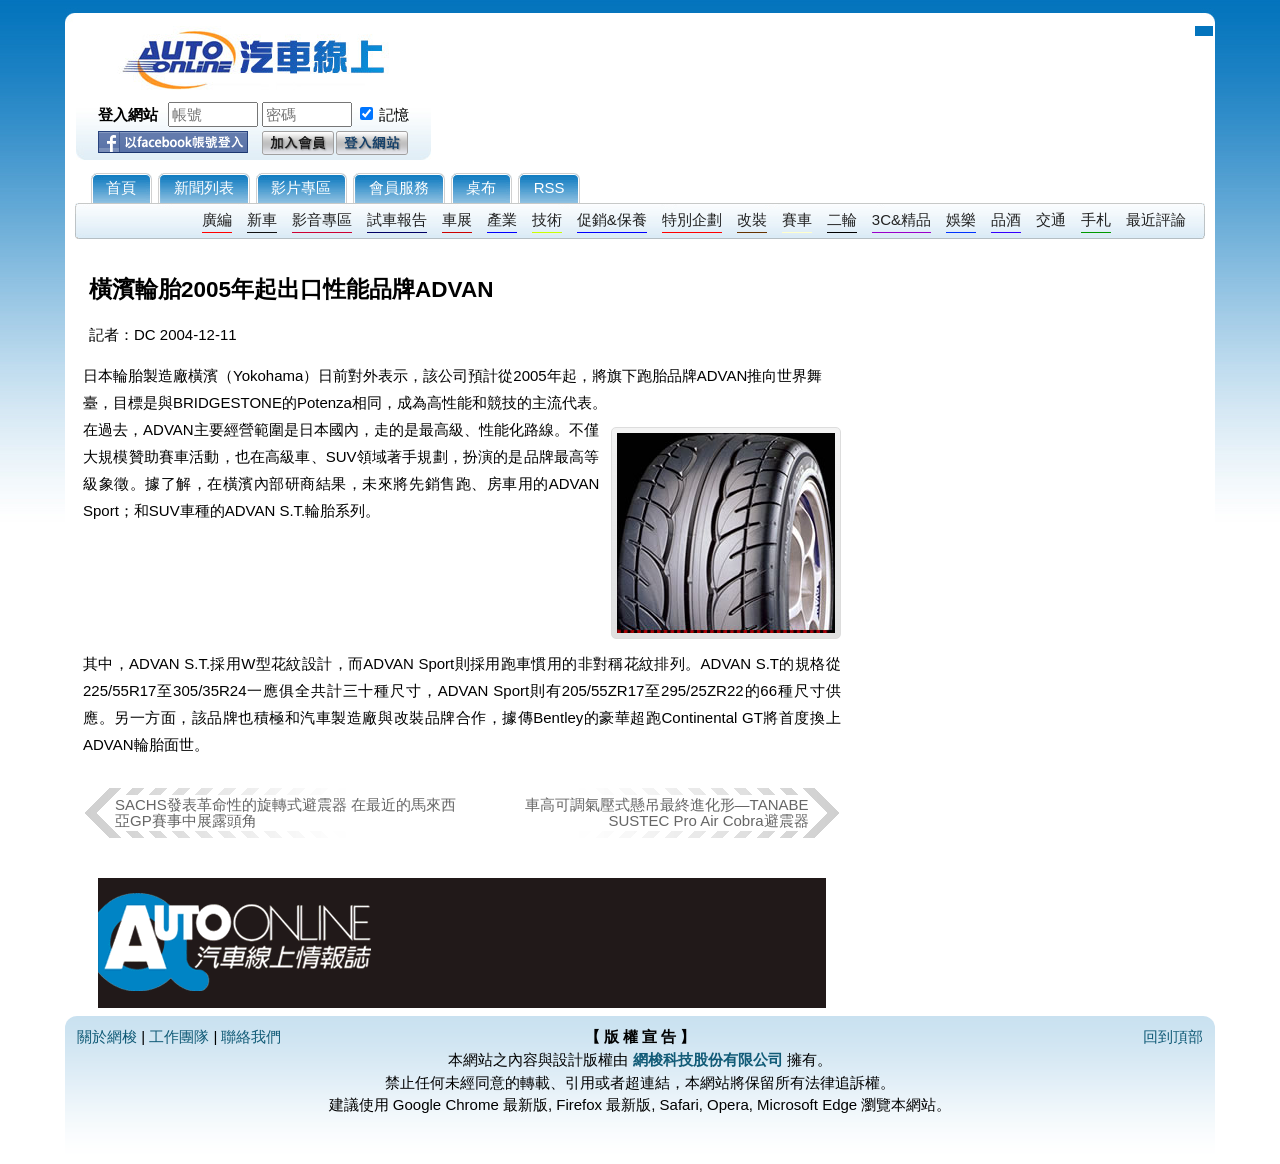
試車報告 (397, 219)
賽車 (797, 219)
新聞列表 (204, 187)
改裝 (752, 219)
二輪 (842, 219)
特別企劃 (692, 219)
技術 (547, 219)
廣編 (217, 219)
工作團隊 (179, 1036)
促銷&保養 (612, 219)
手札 (1096, 219)
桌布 (481, 187)
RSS (549, 187)
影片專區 (301, 187)
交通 (1051, 219)
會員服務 (399, 187)
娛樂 (961, 219)
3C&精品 (901, 219)
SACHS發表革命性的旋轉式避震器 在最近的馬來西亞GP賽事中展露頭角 (285, 812)
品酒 (1006, 219)
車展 (457, 219)
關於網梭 (107, 1036)
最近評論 (1156, 219)
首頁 (121, 187)
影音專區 (322, 219)
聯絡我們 (251, 1036)
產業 (502, 219)
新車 (262, 219)
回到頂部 (1173, 1036)
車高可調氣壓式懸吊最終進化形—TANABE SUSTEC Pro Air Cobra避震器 (667, 812)
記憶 (394, 114)
